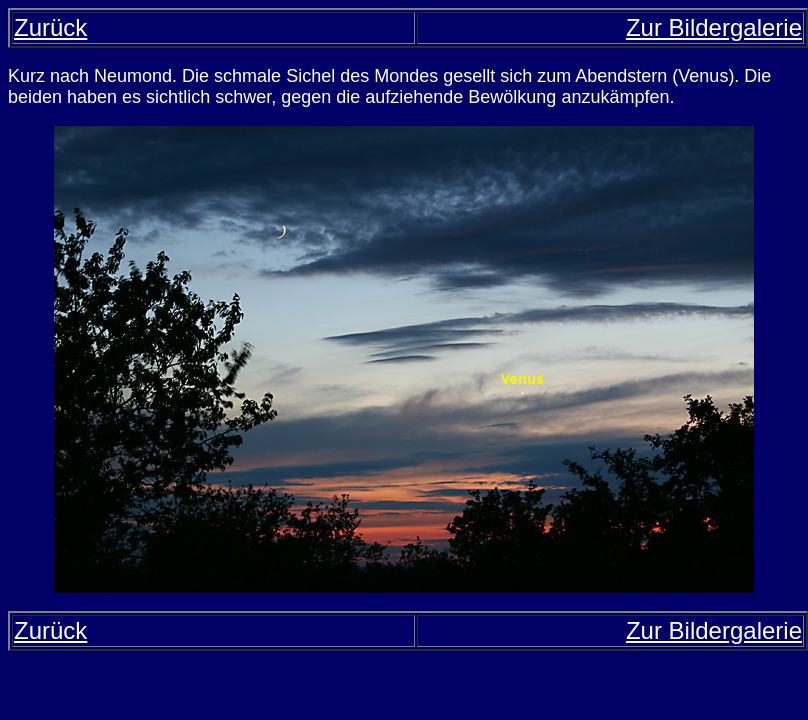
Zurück (50, 27)
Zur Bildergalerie (714, 27)
